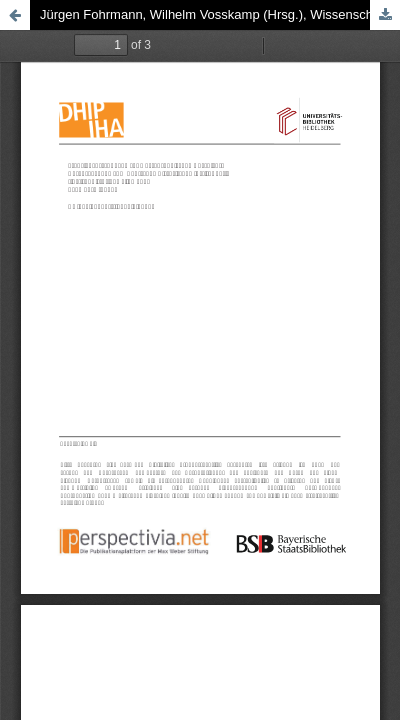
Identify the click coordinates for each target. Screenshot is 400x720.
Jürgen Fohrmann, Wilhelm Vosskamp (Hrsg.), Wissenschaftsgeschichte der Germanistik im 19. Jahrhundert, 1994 (220, 14)
